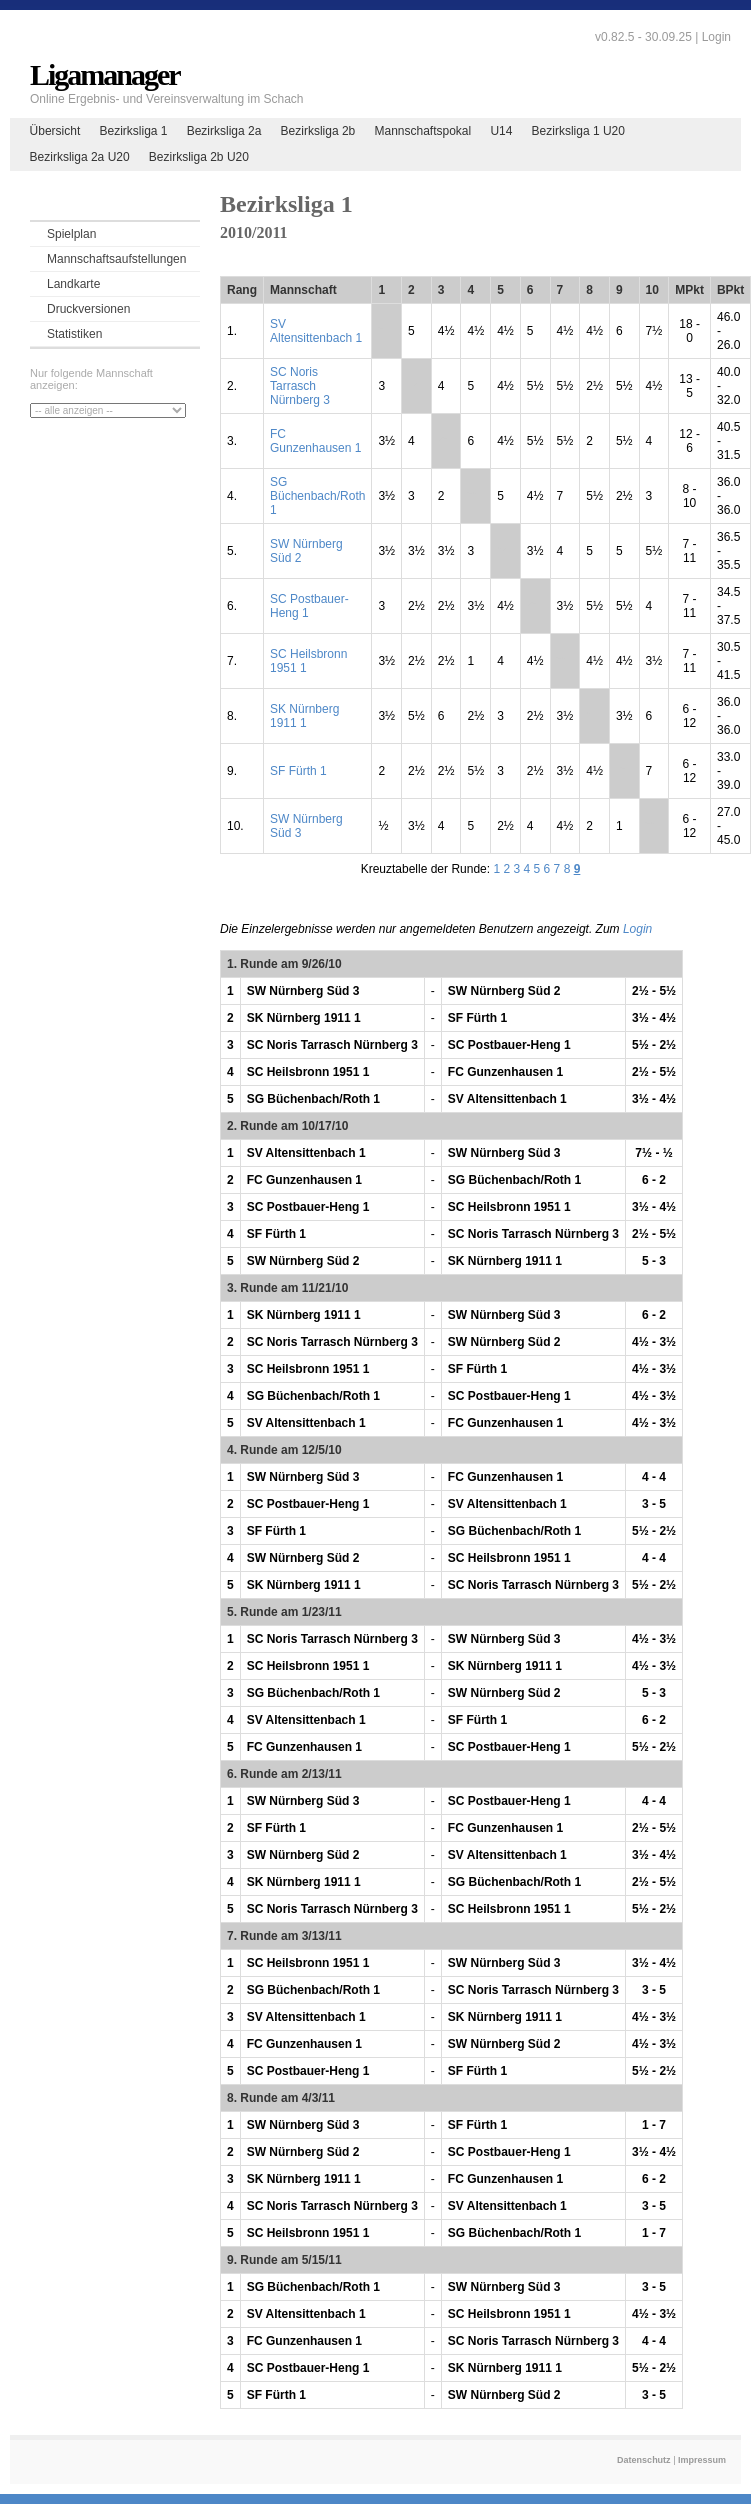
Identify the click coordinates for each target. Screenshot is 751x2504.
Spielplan (71, 234)
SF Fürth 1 (298, 771)
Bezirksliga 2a (224, 131)
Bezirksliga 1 (133, 131)
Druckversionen (88, 309)
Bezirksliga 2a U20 (80, 157)
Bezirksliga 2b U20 (199, 157)
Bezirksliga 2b (318, 131)
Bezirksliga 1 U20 (578, 131)
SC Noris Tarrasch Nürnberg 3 (300, 386)
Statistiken (74, 334)
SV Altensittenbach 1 (316, 331)
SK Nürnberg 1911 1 (304, 716)
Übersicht (55, 131)
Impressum (702, 2460)
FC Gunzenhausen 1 (315, 441)
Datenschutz (644, 2460)
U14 (501, 131)
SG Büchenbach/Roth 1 (317, 496)
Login (716, 37)
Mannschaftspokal (422, 131)
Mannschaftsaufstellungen (116, 259)
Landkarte (73, 284)
